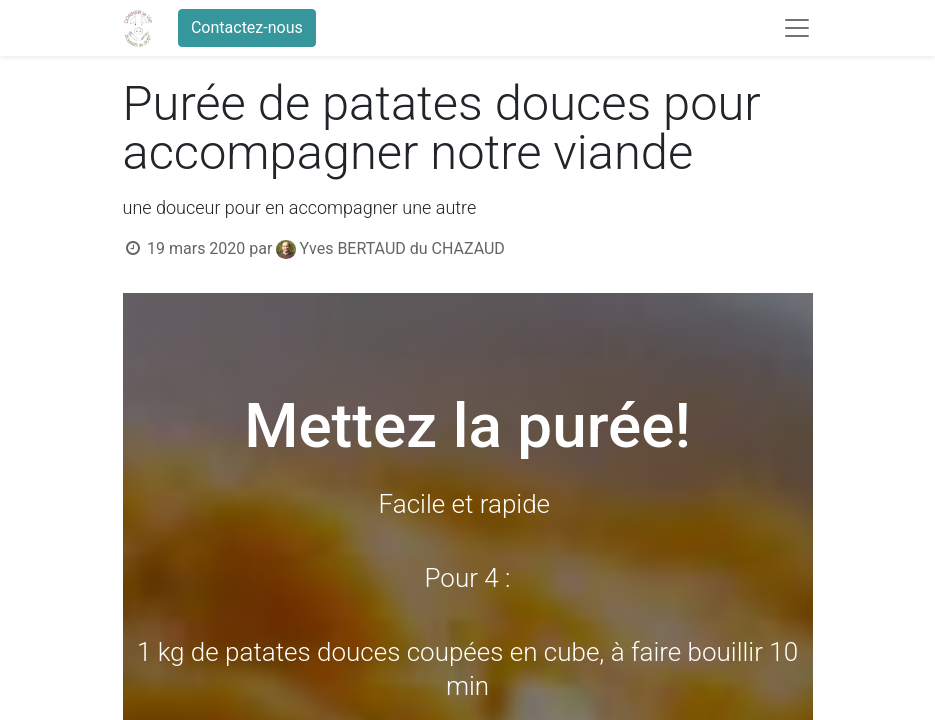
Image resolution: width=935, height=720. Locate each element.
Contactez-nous (247, 27)
